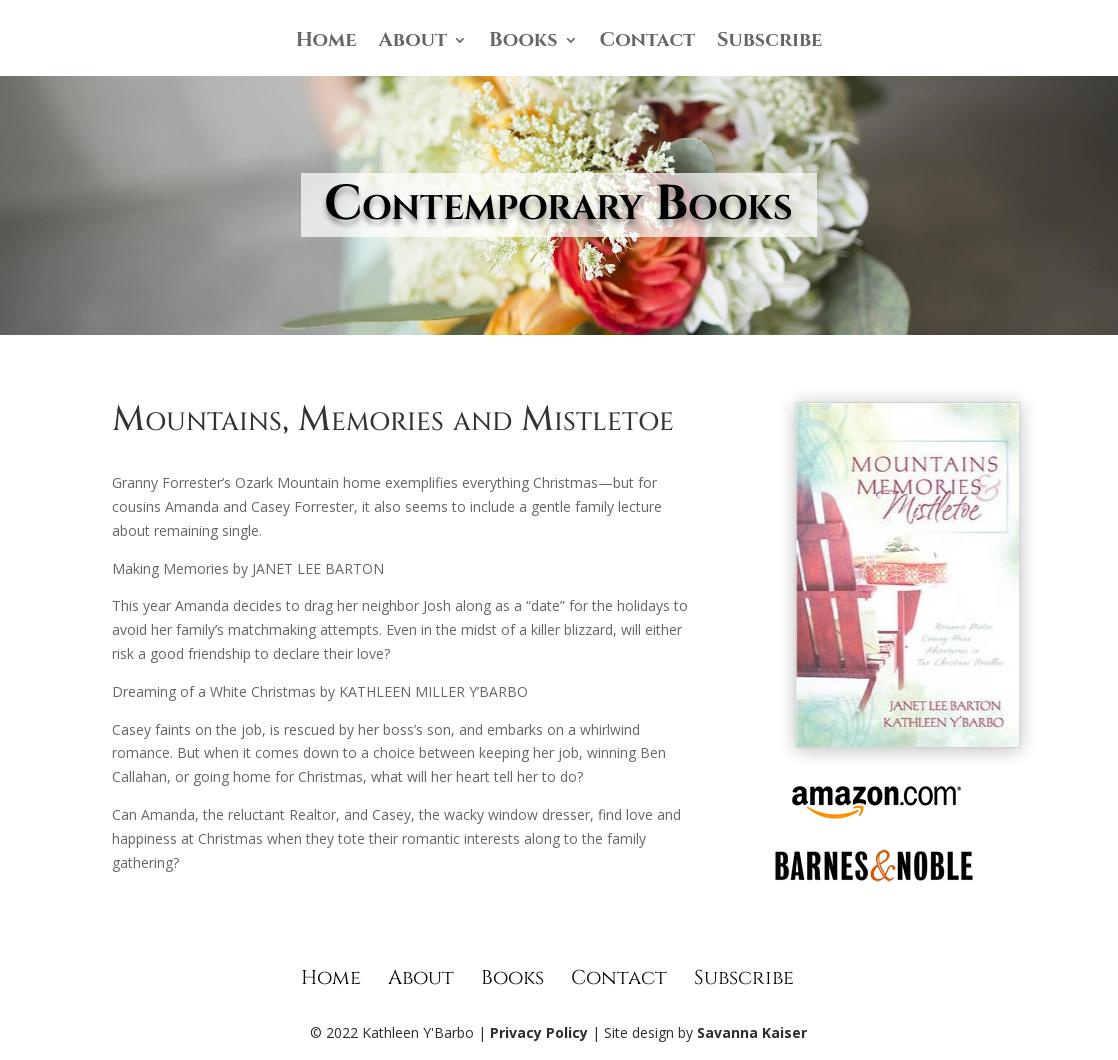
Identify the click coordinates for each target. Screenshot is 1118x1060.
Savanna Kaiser (752, 1032)
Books (523, 43)
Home (326, 43)
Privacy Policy (539, 1032)
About (413, 43)
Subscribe (769, 43)
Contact (648, 43)
